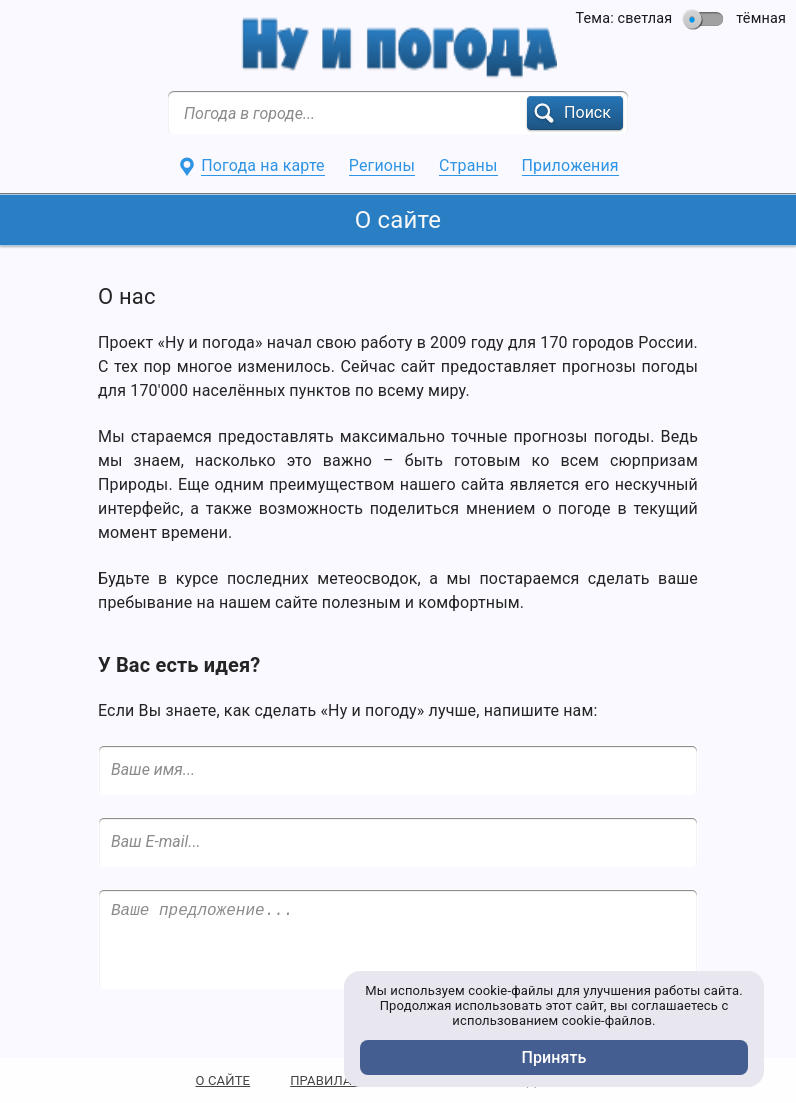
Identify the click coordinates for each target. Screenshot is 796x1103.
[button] (575, 113)
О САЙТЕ (223, 1080)
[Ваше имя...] (398, 770)
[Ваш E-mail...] (398, 842)
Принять (554, 1057)
